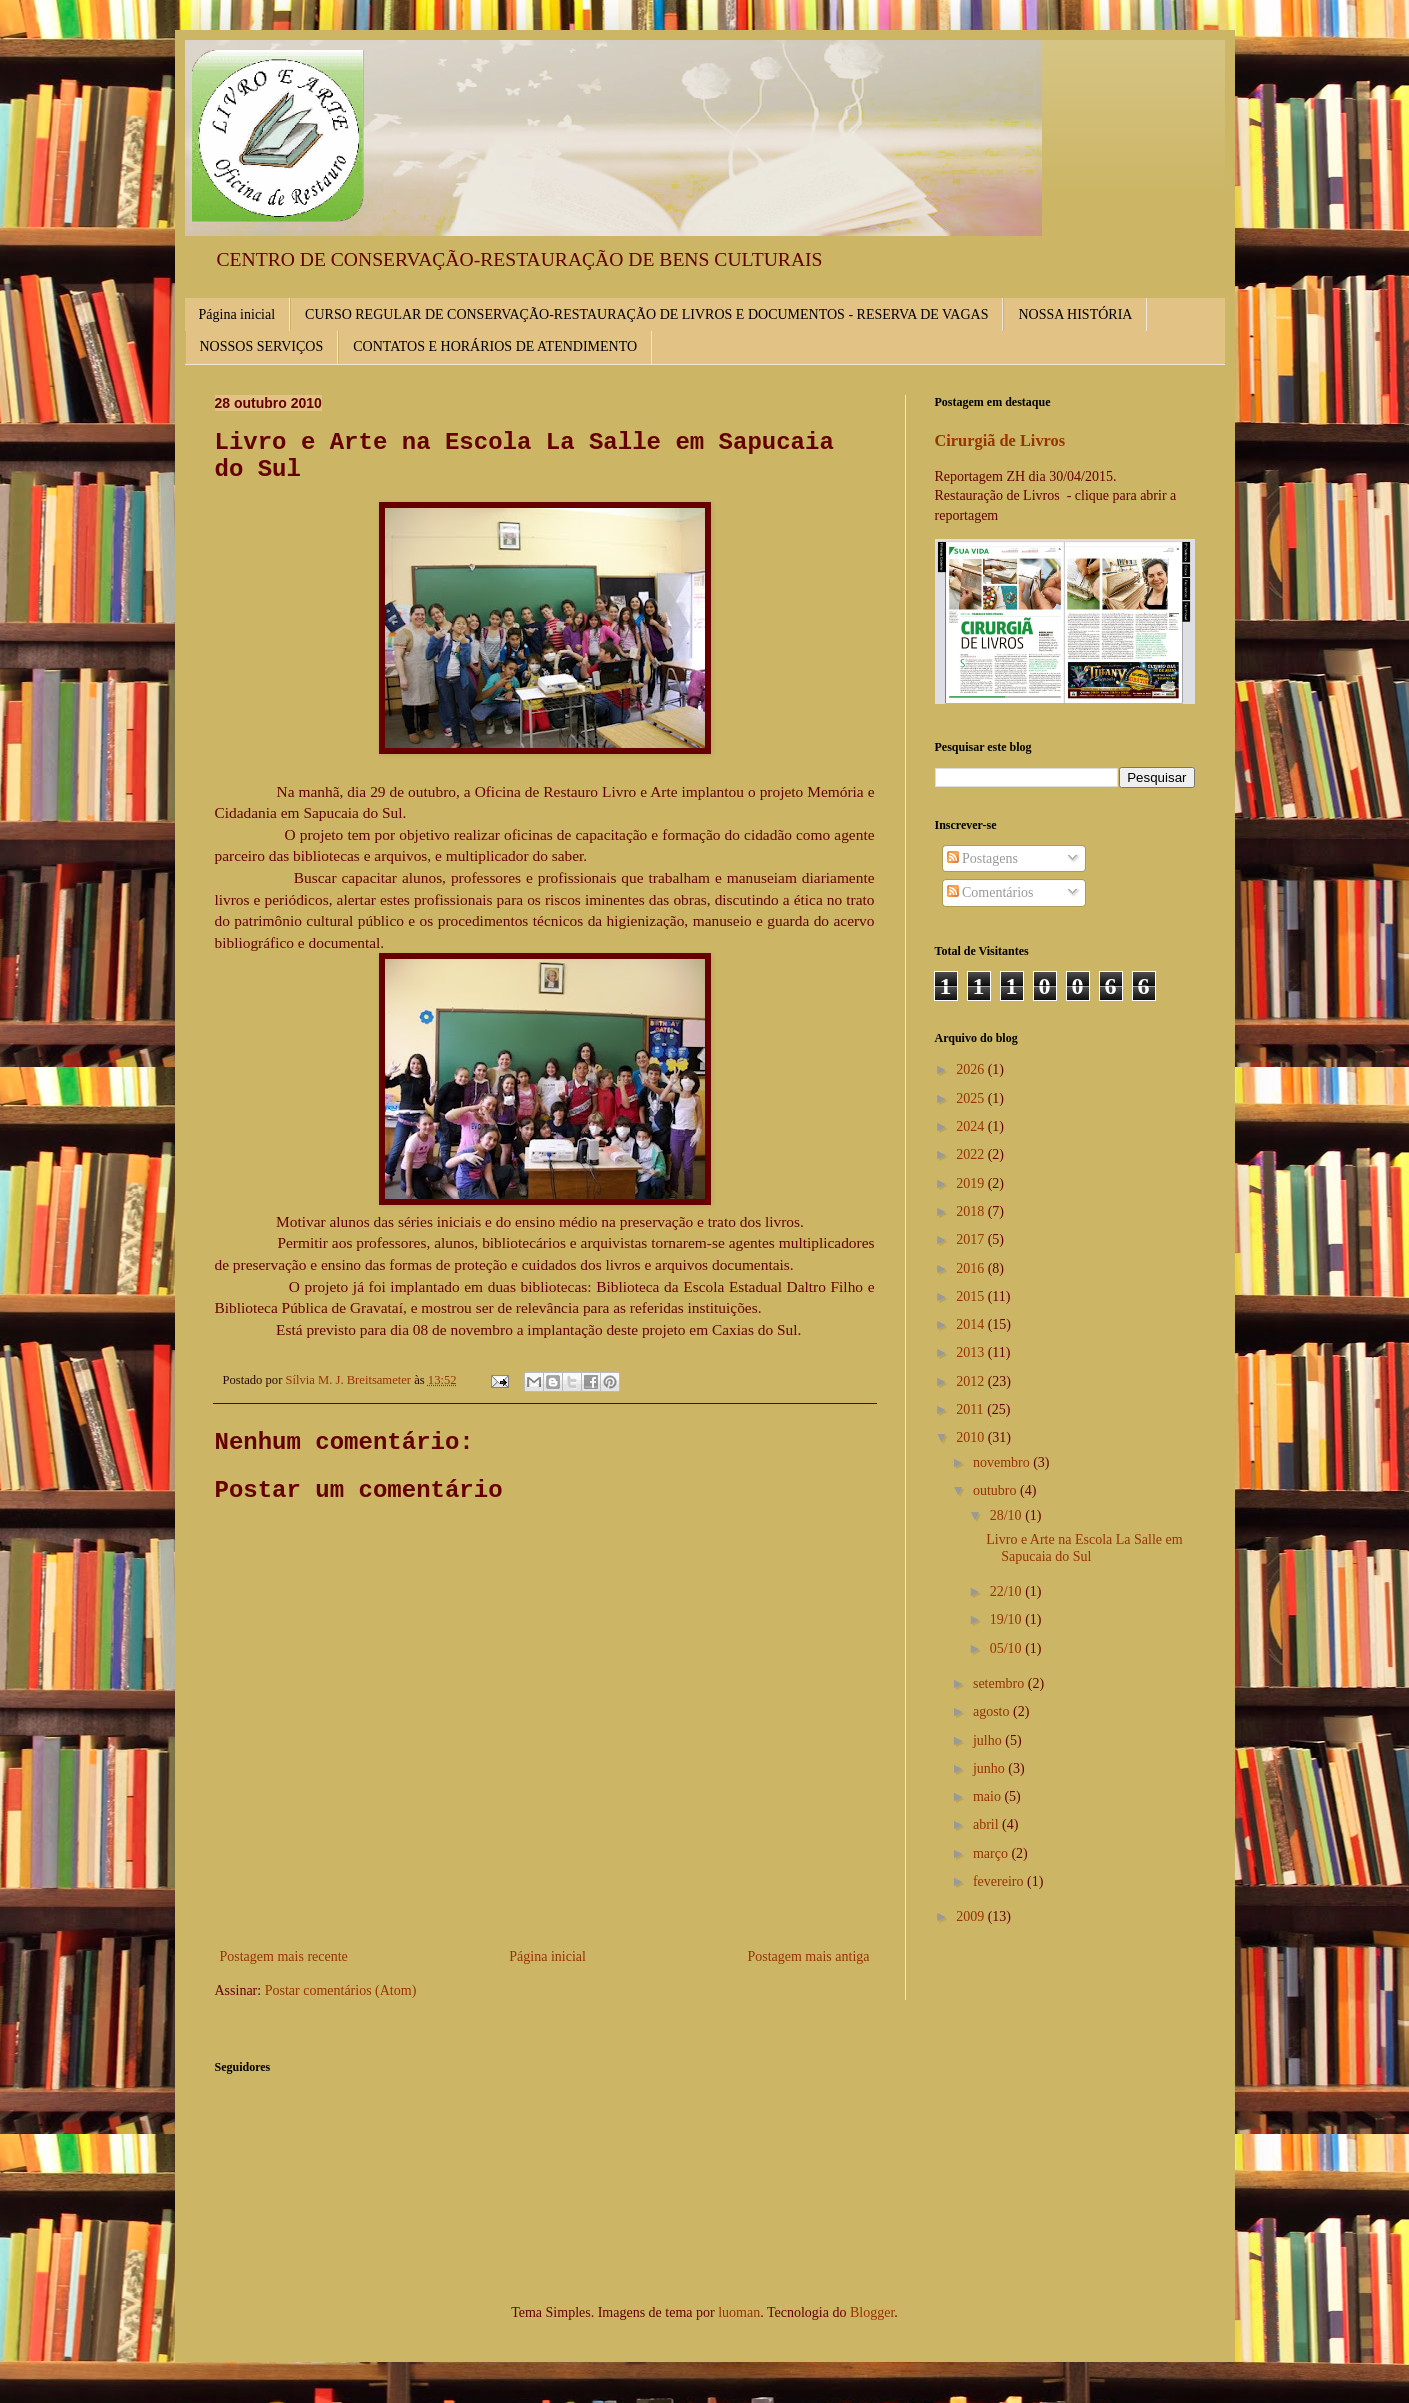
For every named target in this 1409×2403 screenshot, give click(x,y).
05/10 (1007, 1648)
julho (989, 1740)
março (992, 1853)
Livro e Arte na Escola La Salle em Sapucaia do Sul (1084, 1548)
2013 (972, 1352)
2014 (972, 1324)
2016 (972, 1268)
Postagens (983, 858)
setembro (1000, 1683)
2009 (972, 1916)
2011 (971, 1409)
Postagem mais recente (284, 1956)
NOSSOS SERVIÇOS (262, 346)
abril (987, 1824)
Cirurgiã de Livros (1000, 440)
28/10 (1007, 1515)
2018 (972, 1211)
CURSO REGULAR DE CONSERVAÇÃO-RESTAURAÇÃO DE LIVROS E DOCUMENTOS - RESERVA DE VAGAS (646, 314)
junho (990, 1768)
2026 (972, 1069)
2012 (972, 1381)
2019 (972, 1183)
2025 (972, 1098)
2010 (972, 1437)
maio (989, 1796)
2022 (972, 1154)
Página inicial (237, 314)
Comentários (990, 892)
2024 (972, 1126)
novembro (1003, 1462)
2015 (972, 1296)
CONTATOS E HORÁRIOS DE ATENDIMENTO (495, 346)
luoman (739, 2312)
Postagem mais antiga (808, 1956)
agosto (993, 1711)
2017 (972, 1239)
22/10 (1007, 1591)
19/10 (1007, 1619)
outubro (996, 1490)
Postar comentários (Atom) (341, 1990)
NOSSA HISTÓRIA (1075, 314)
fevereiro (1000, 1881)
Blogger (872, 2312)
